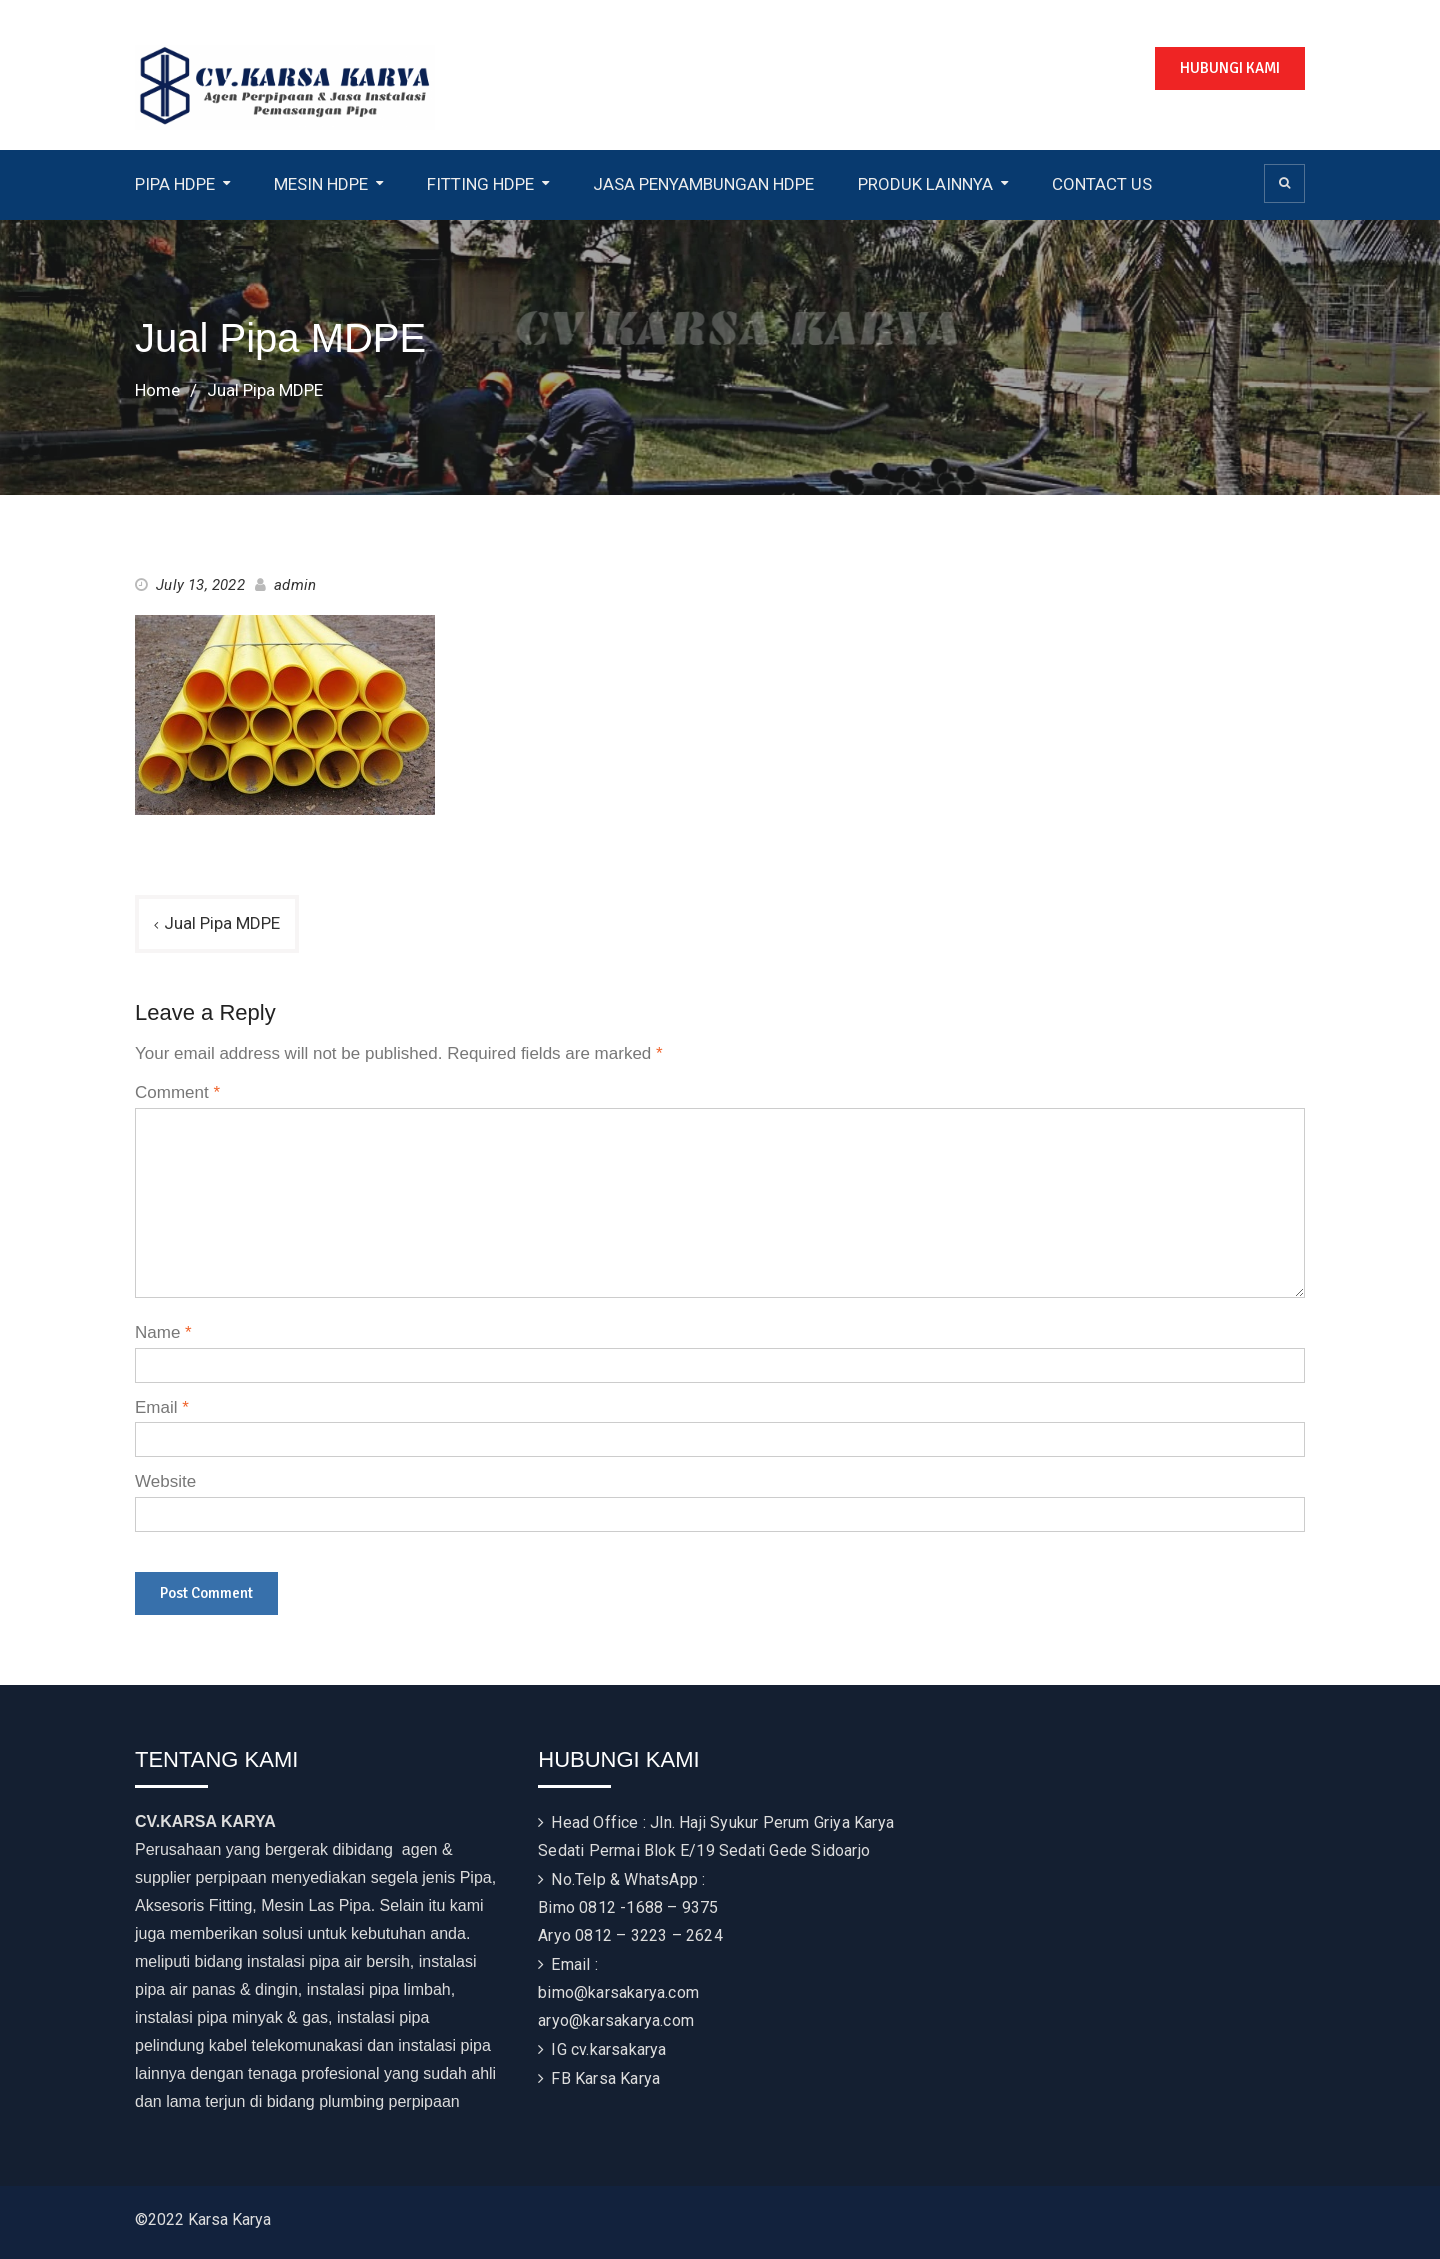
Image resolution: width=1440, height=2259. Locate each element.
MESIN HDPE (321, 184)
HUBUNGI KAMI (1230, 68)
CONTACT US (1102, 184)
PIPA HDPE (175, 184)
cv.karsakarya (619, 2049)
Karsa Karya (617, 2078)
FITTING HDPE (480, 184)
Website (165, 1481)
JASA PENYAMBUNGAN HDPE (703, 184)
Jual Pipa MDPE (222, 923)
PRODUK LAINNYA (925, 184)
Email (162, 1407)
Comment (177, 1092)
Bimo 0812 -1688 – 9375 (628, 1907)
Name (163, 1332)
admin (295, 585)
